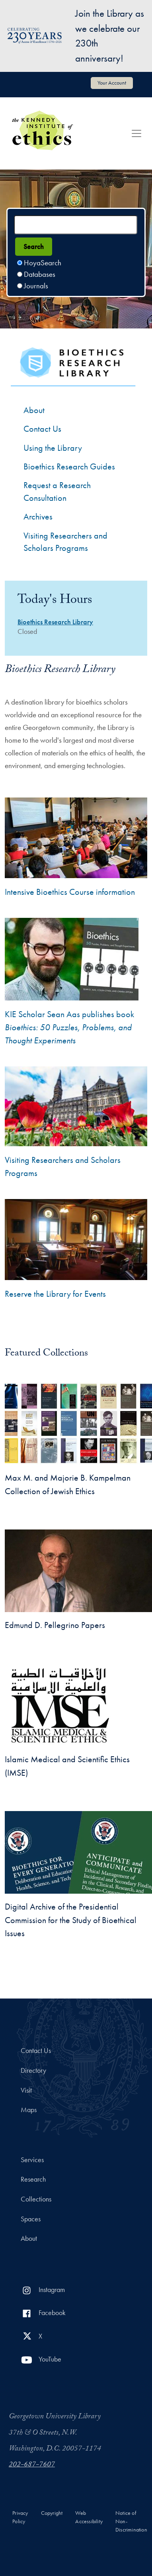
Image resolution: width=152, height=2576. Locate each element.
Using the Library (52, 448)
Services (32, 2159)
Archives (38, 516)
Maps (29, 2109)
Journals (36, 286)
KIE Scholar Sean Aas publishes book (69, 1027)
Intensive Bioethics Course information (70, 892)
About (34, 410)
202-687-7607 (32, 2465)
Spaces (31, 2219)
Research (33, 2179)
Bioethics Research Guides (69, 466)
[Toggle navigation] (136, 133)
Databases (39, 274)
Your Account (111, 82)
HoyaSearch (42, 263)
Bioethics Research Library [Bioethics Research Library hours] (55, 622)
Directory (33, 2070)
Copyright (52, 2513)
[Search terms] (75, 224)
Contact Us (36, 2050)
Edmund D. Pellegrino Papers (55, 1625)
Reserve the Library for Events (55, 1294)
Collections (36, 2199)
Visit (26, 2090)
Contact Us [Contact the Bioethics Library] (42, 428)
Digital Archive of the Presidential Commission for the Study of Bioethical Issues (70, 1920)
